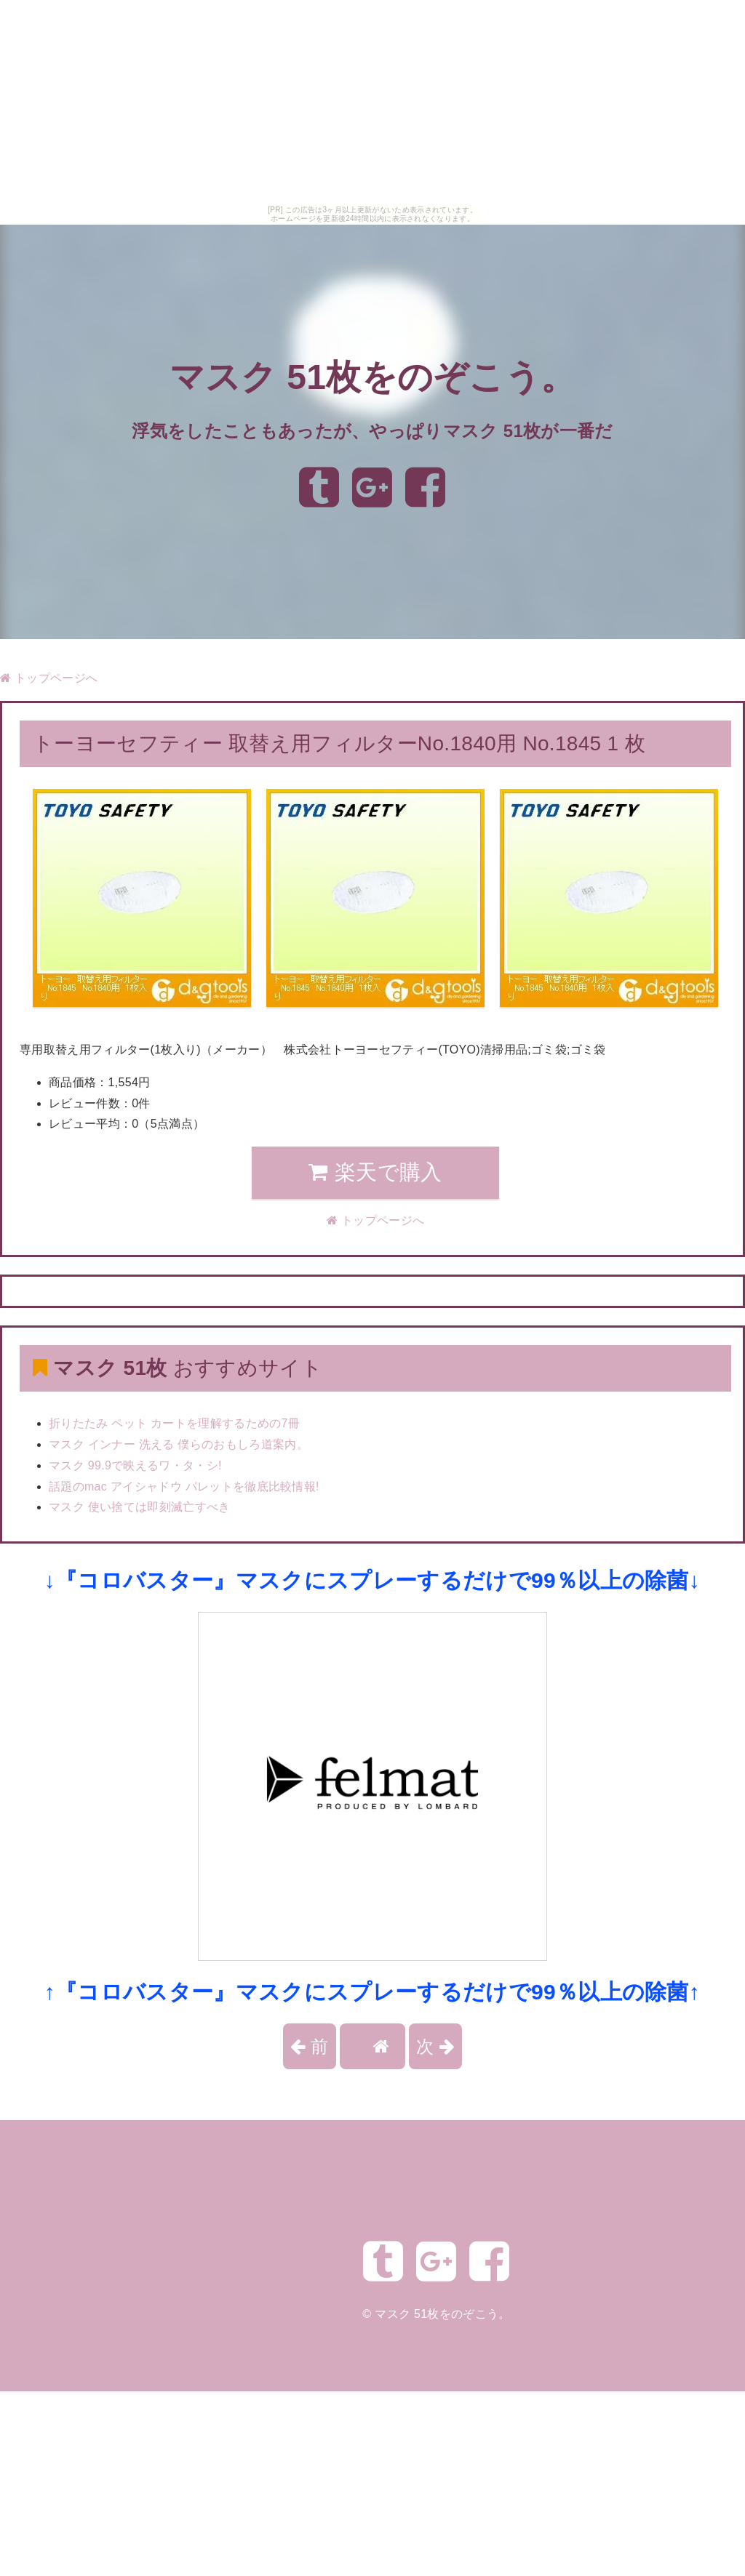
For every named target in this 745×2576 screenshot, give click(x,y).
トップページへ (48, 678)
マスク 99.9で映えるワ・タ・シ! (135, 1465)
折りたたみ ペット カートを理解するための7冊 (174, 1423)
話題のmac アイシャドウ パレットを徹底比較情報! (184, 1486)
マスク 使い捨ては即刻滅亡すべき (140, 1507)
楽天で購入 (375, 1172)
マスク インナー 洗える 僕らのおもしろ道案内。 (178, 1444)
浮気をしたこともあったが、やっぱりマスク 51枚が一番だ (372, 431)
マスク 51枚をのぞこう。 (373, 377)
